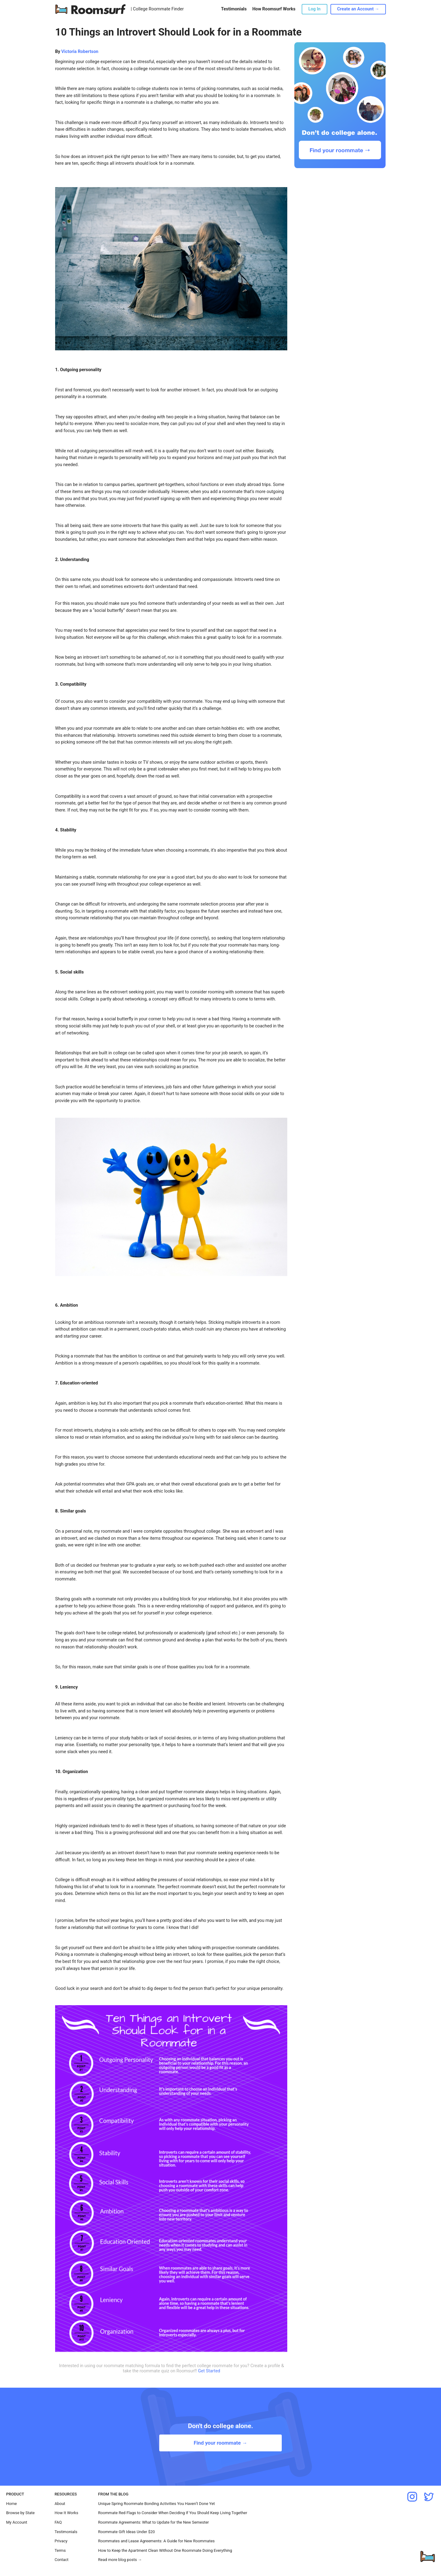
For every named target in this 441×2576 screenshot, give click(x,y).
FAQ (58, 2522)
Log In (314, 9)
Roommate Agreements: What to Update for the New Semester (153, 2522)
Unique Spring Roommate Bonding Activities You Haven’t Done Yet (156, 2503)
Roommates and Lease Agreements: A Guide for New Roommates (156, 2541)
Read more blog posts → (120, 2559)
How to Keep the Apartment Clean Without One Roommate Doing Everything (165, 2550)
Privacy (61, 2541)
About (60, 2503)
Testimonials (234, 9)
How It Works (66, 2512)
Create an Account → (358, 9)
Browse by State (20, 2512)
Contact (61, 2559)
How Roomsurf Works (274, 9)
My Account (16, 2522)
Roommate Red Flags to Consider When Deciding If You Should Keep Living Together (172, 2512)
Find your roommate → (220, 2443)
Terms (60, 2550)
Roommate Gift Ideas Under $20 (126, 2531)
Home (11, 2503)
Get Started (209, 2371)
